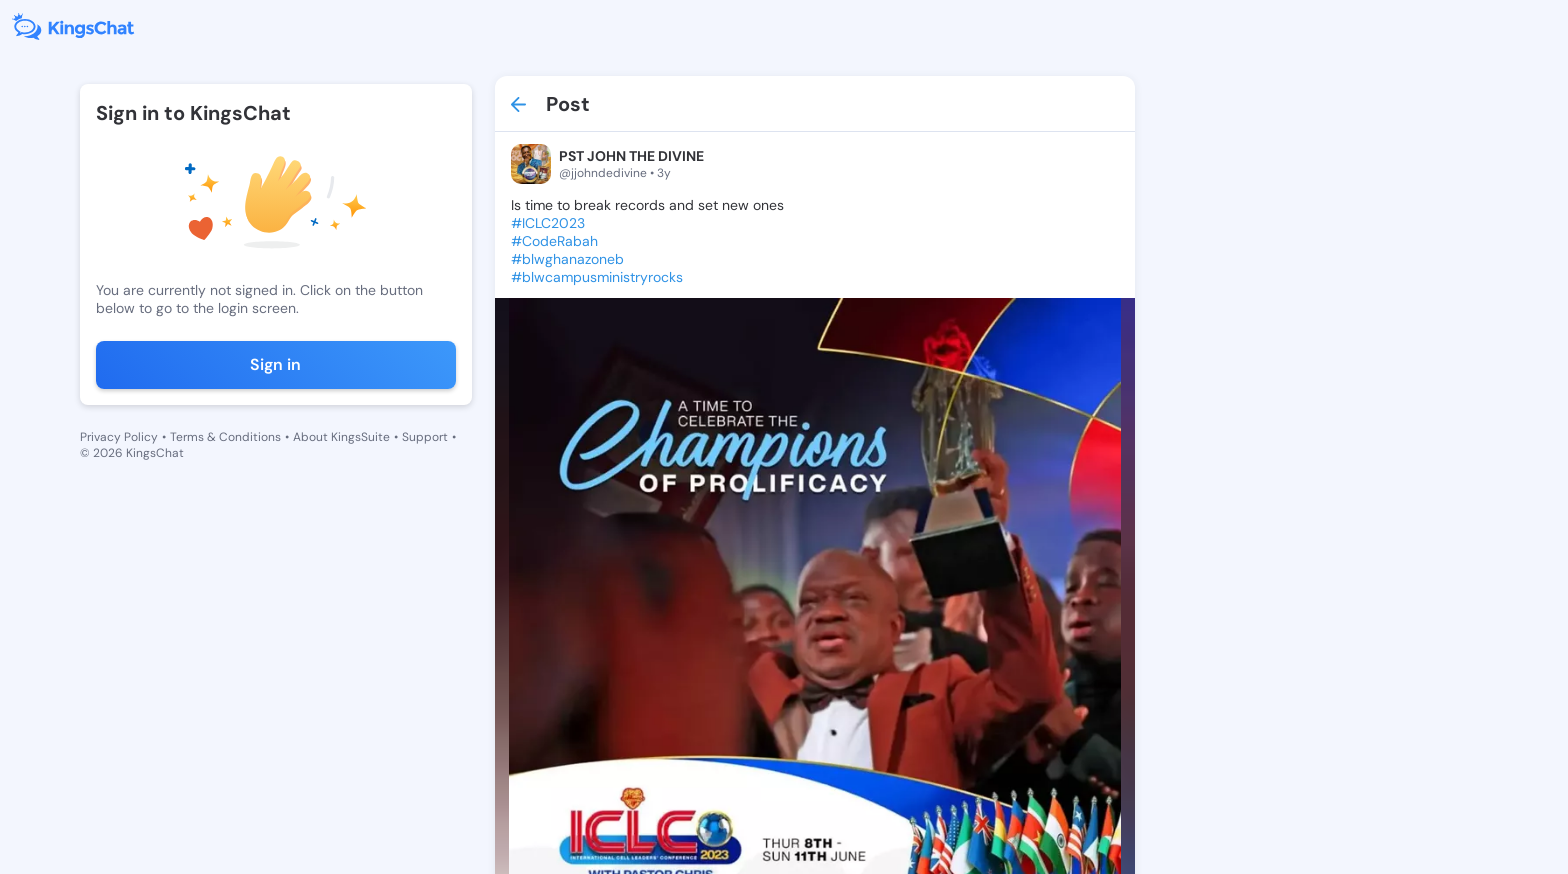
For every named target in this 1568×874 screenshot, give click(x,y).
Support (425, 437)
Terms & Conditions (225, 437)
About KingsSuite (341, 437)
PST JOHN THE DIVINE (631, 156)
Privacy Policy (119, 437)
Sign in (275, 364)
